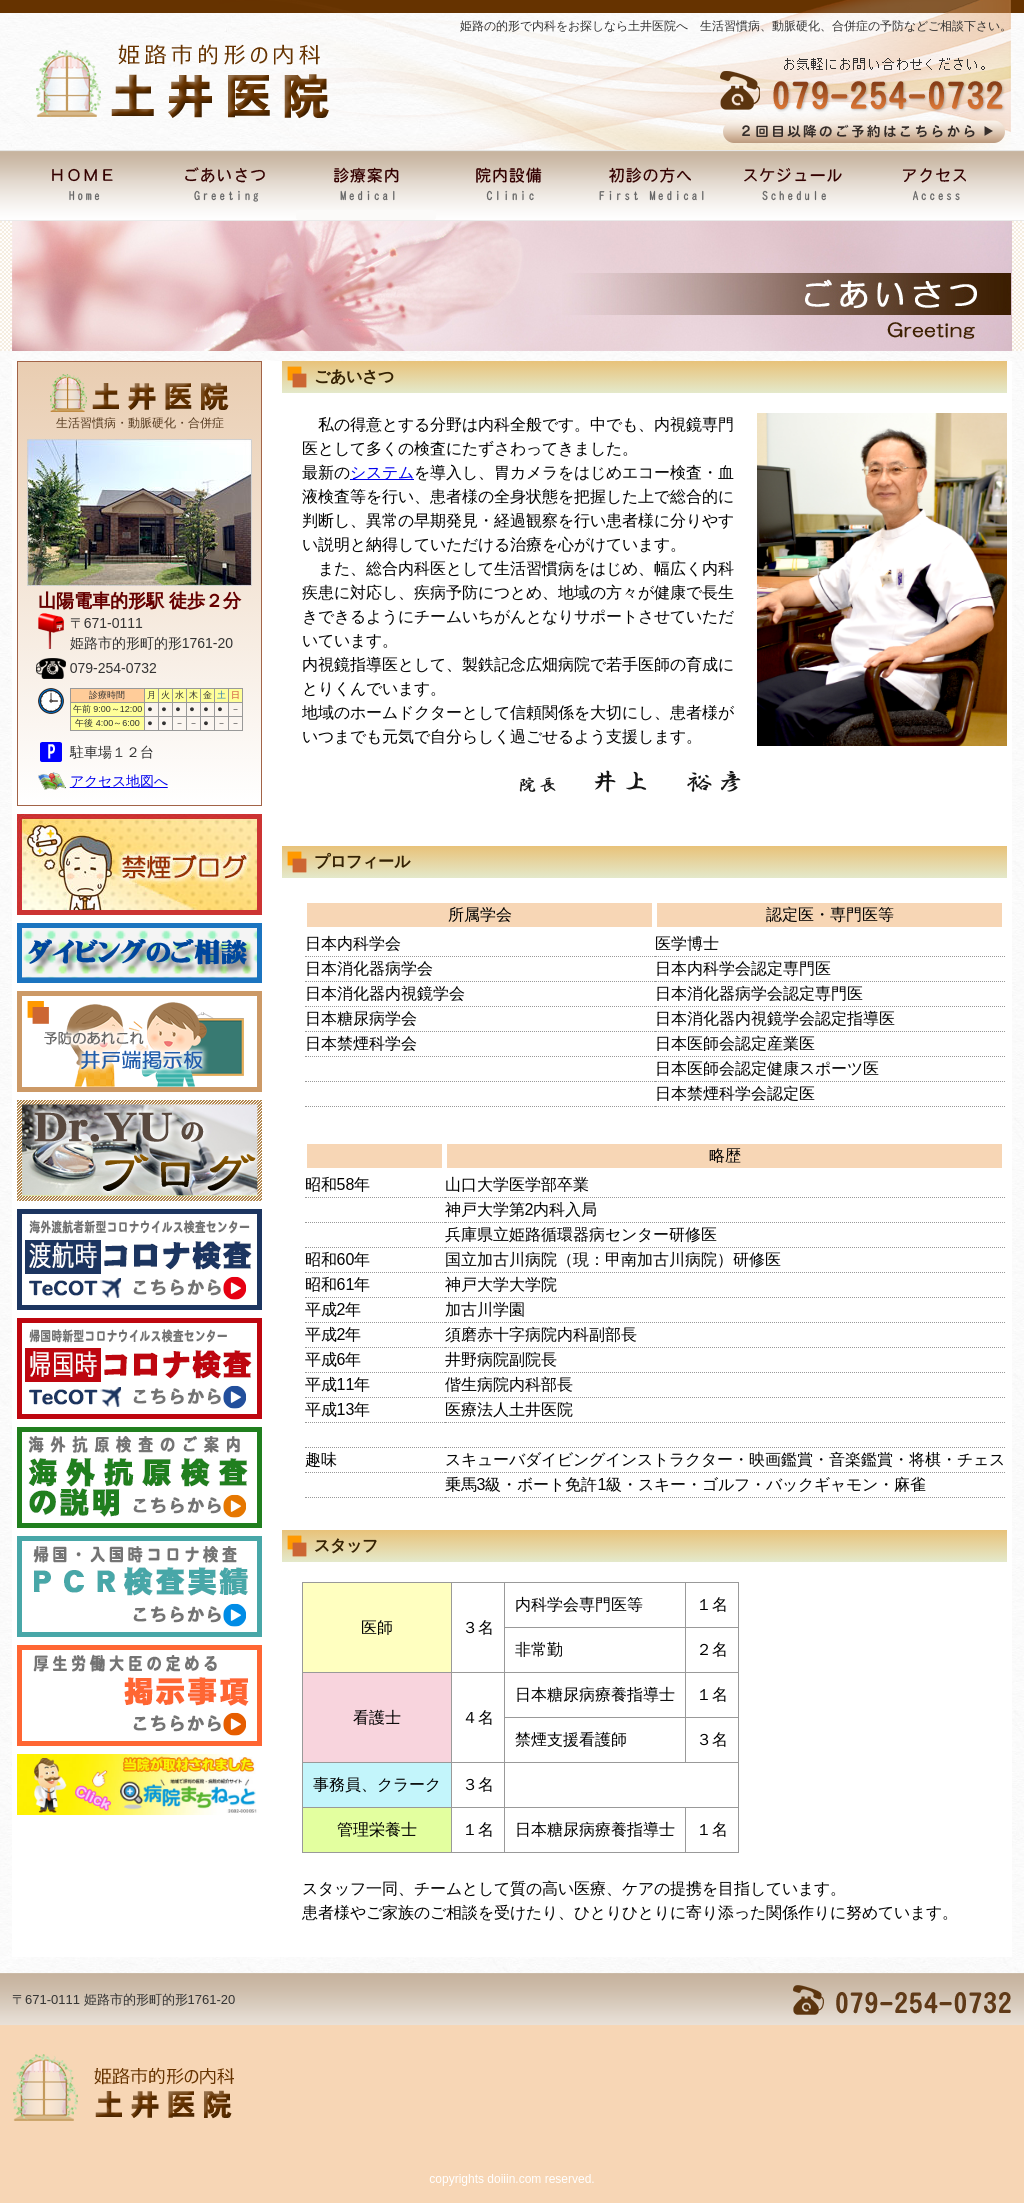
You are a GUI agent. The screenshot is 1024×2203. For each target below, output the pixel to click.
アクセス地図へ (119, 781)
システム (382, 472)
